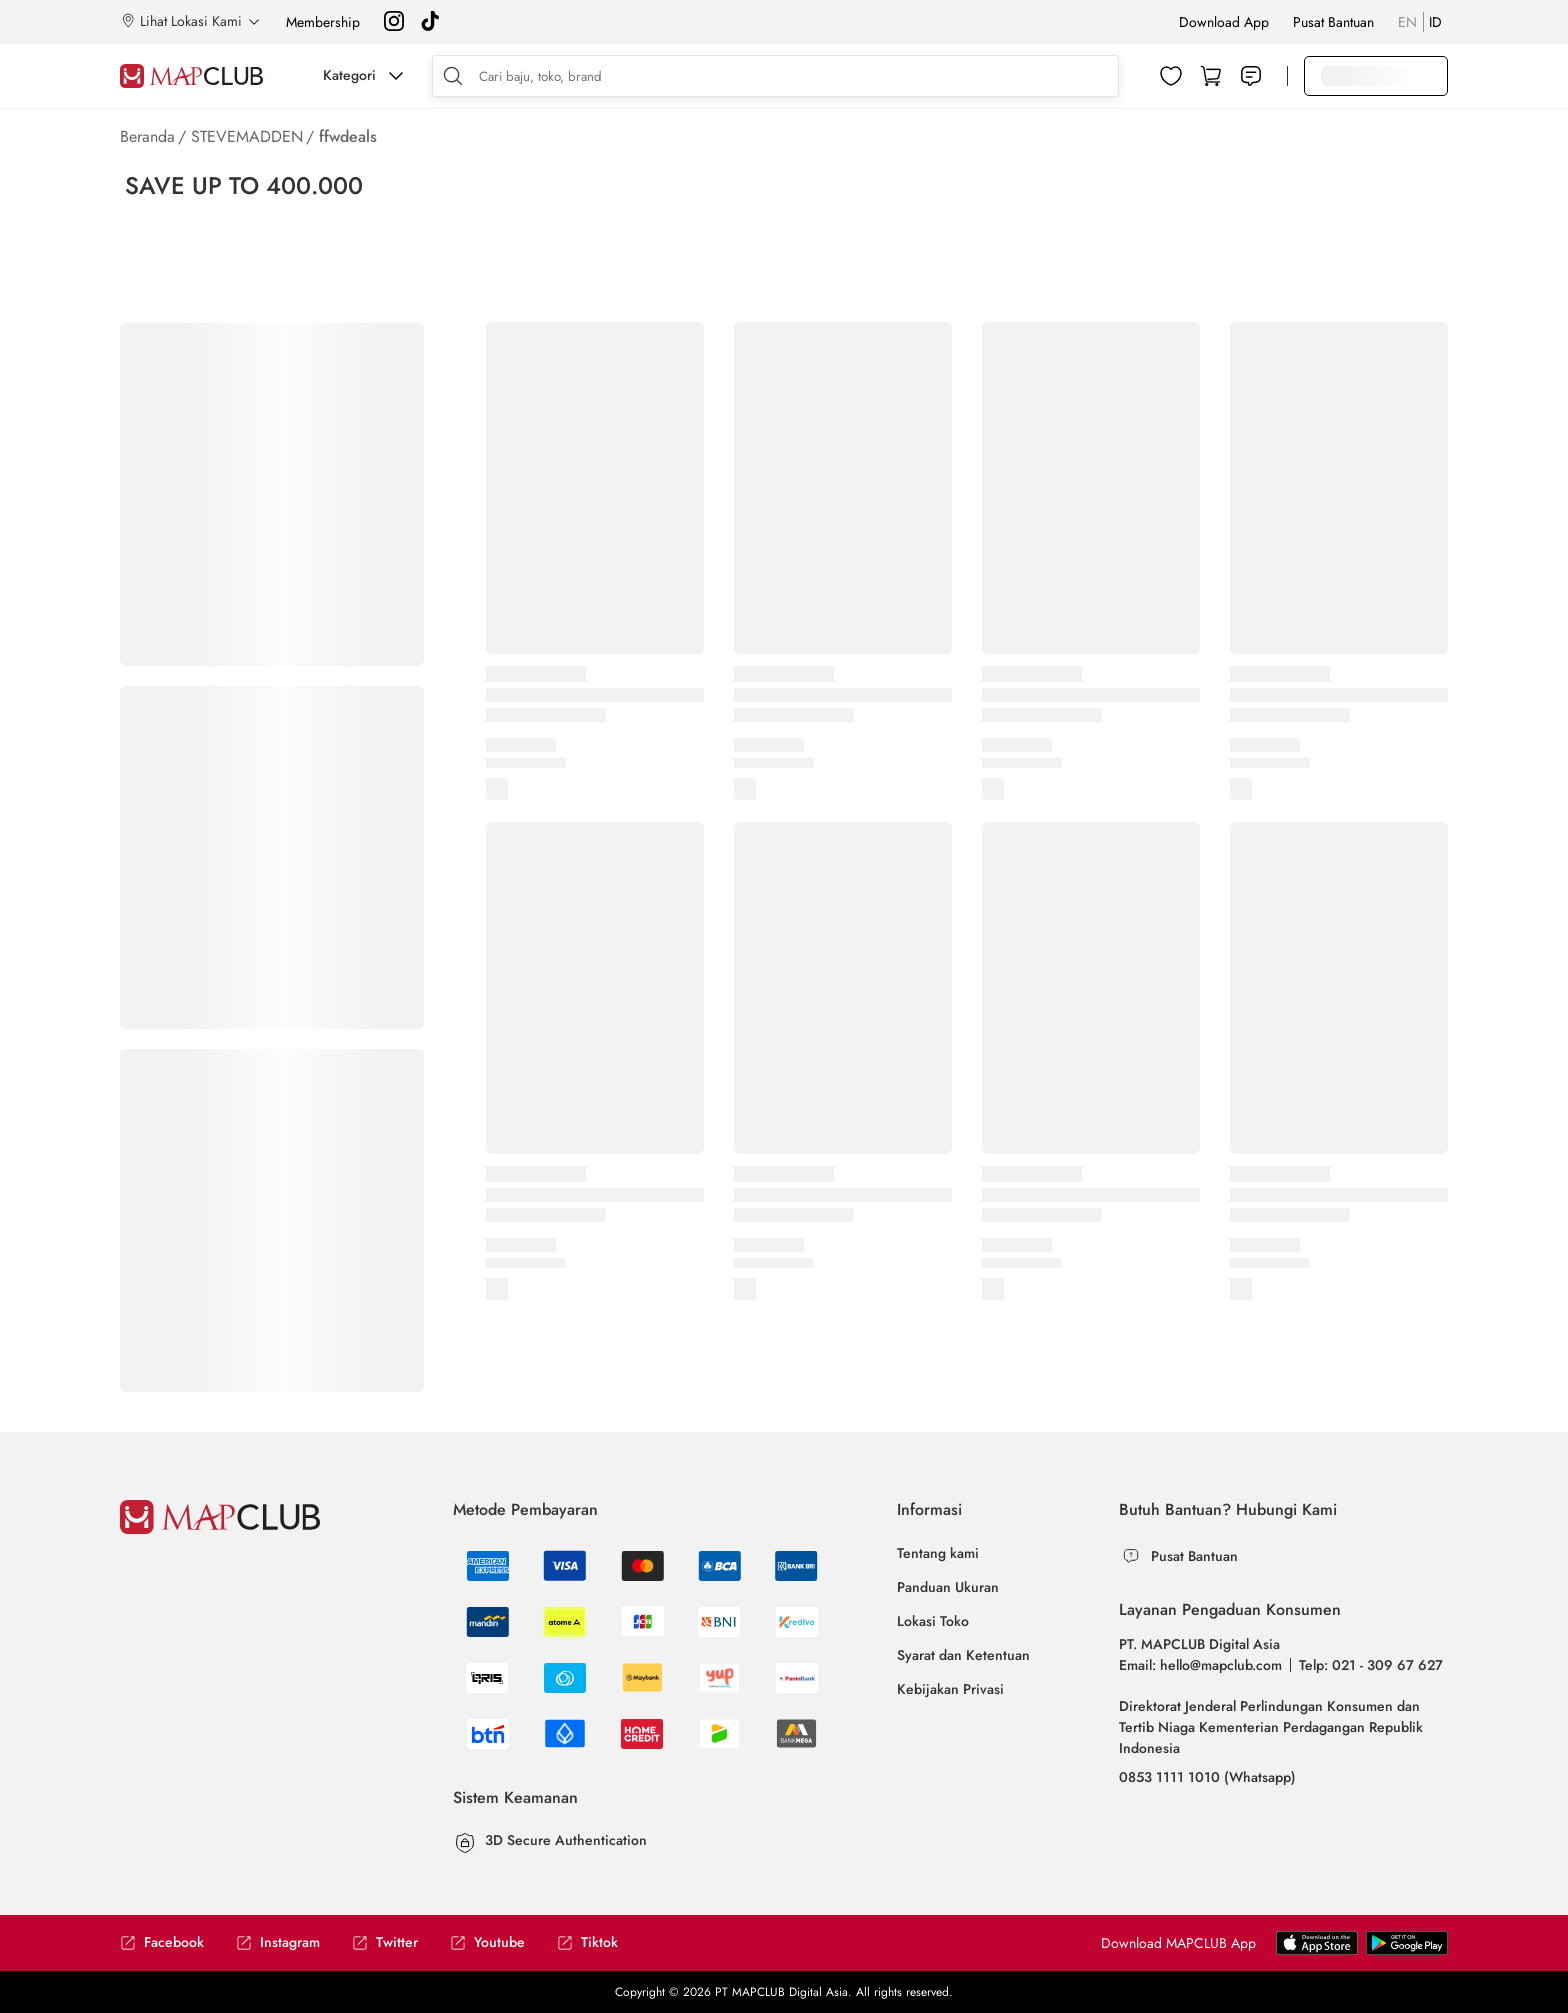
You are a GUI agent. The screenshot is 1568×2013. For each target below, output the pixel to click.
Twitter (385, 1942)
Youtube (487, 1942)
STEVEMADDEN (247, 136)
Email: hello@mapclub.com (1200, 1665)
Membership (323, 22)
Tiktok (587, 1942)
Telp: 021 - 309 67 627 (1371, 1665)
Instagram (278, 1942)
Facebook (162, 1942)
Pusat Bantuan (1333, 22)
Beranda (147, 136)
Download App (1224, 22)
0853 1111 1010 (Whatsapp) (1207, 1777)
